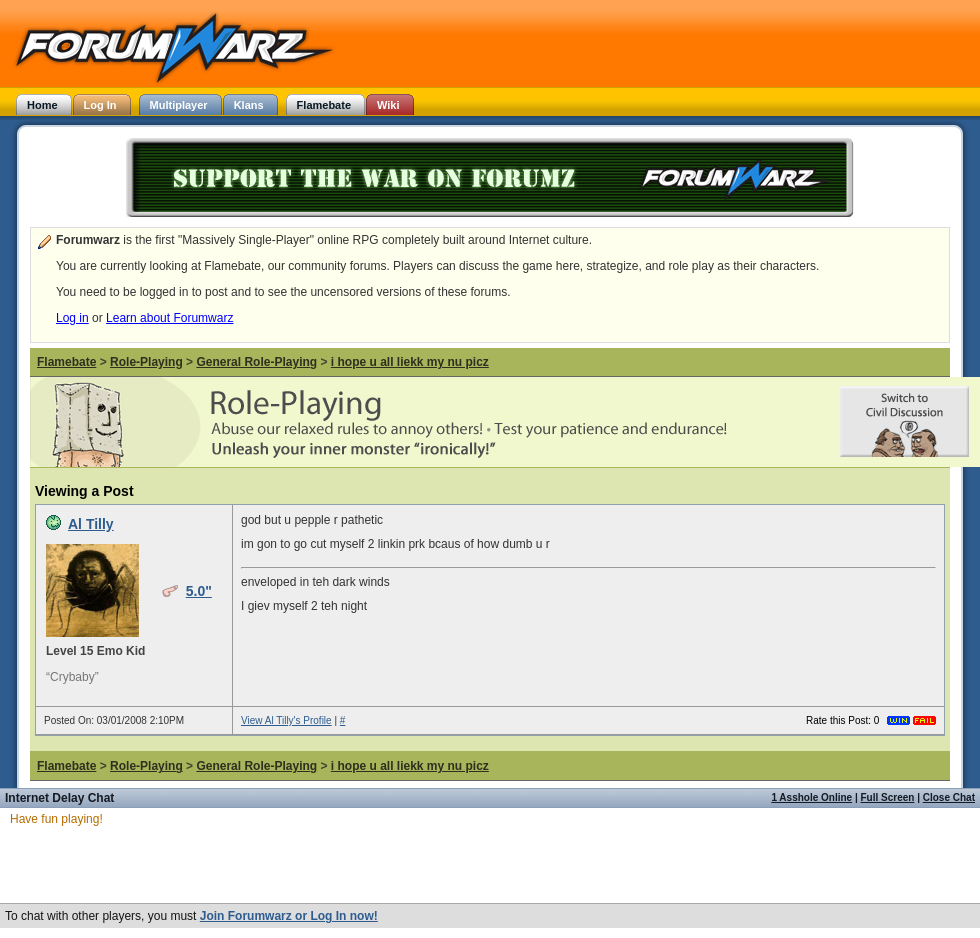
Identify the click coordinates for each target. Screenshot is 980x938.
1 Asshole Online (811, 797)
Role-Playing (146, 362)
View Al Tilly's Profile (286, 720)
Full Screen (888, 797)
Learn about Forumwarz (169, 318)
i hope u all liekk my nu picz (410, 362)
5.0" (199, 591)
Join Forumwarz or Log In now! (289, 916)
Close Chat (949, 797)
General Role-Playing (256, 362)
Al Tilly (91, 524)
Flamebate (66, 362)
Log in (72, 318)
